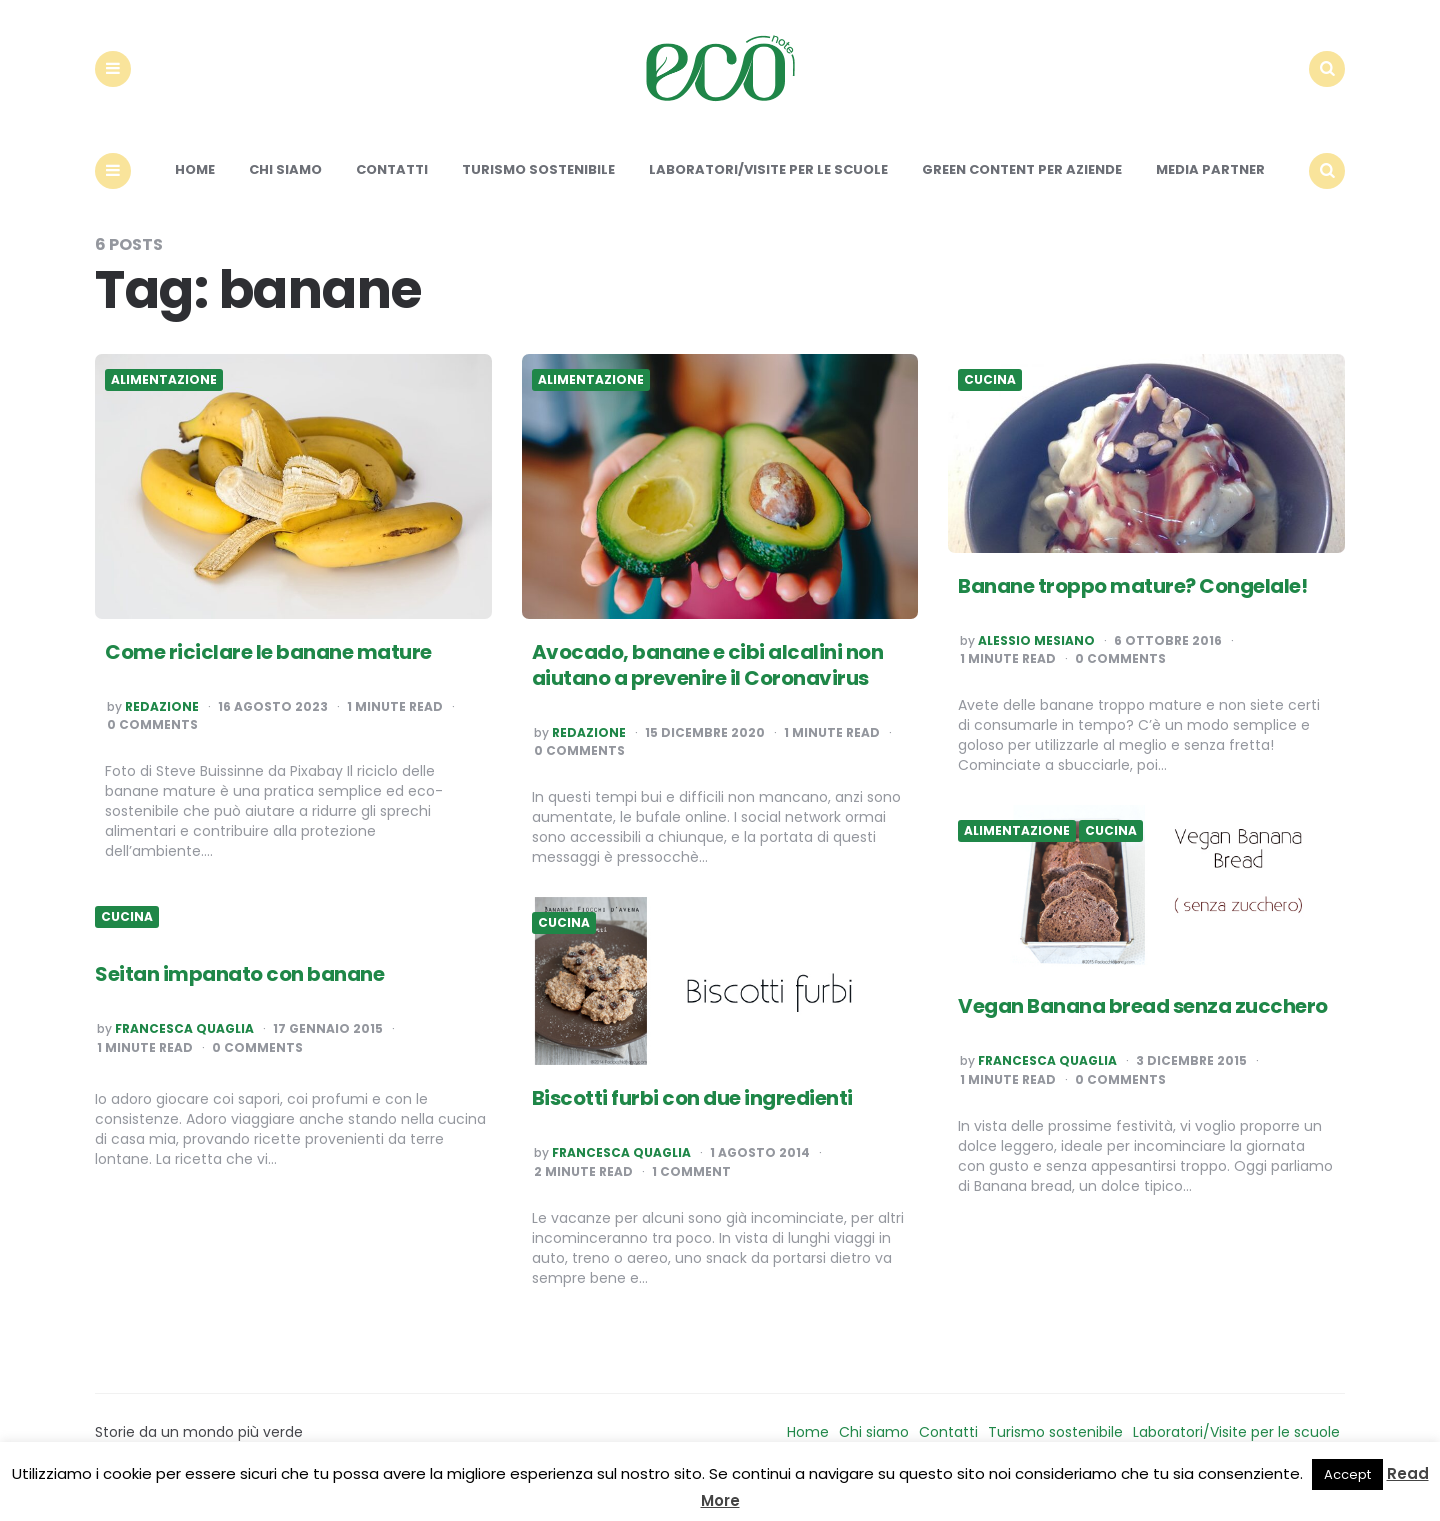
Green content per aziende (1022, 187)
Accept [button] (1347, 1474)
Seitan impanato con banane (239, 992)
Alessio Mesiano (1036, 658)
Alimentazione (164, 398)
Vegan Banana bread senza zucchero (1143, 1024)
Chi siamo (285, 187)
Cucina (990, 398)
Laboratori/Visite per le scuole (768, 187)
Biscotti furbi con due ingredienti (692, 1116)
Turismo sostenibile (538, 187)
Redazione (162, 724)
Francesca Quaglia (1047, 1079)
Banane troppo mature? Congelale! (1132, 603)
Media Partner (1210, 187)
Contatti (392, 187)
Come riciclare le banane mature (268, 669)
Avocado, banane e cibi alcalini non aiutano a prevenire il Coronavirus (708, 682)
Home (195, 187)
